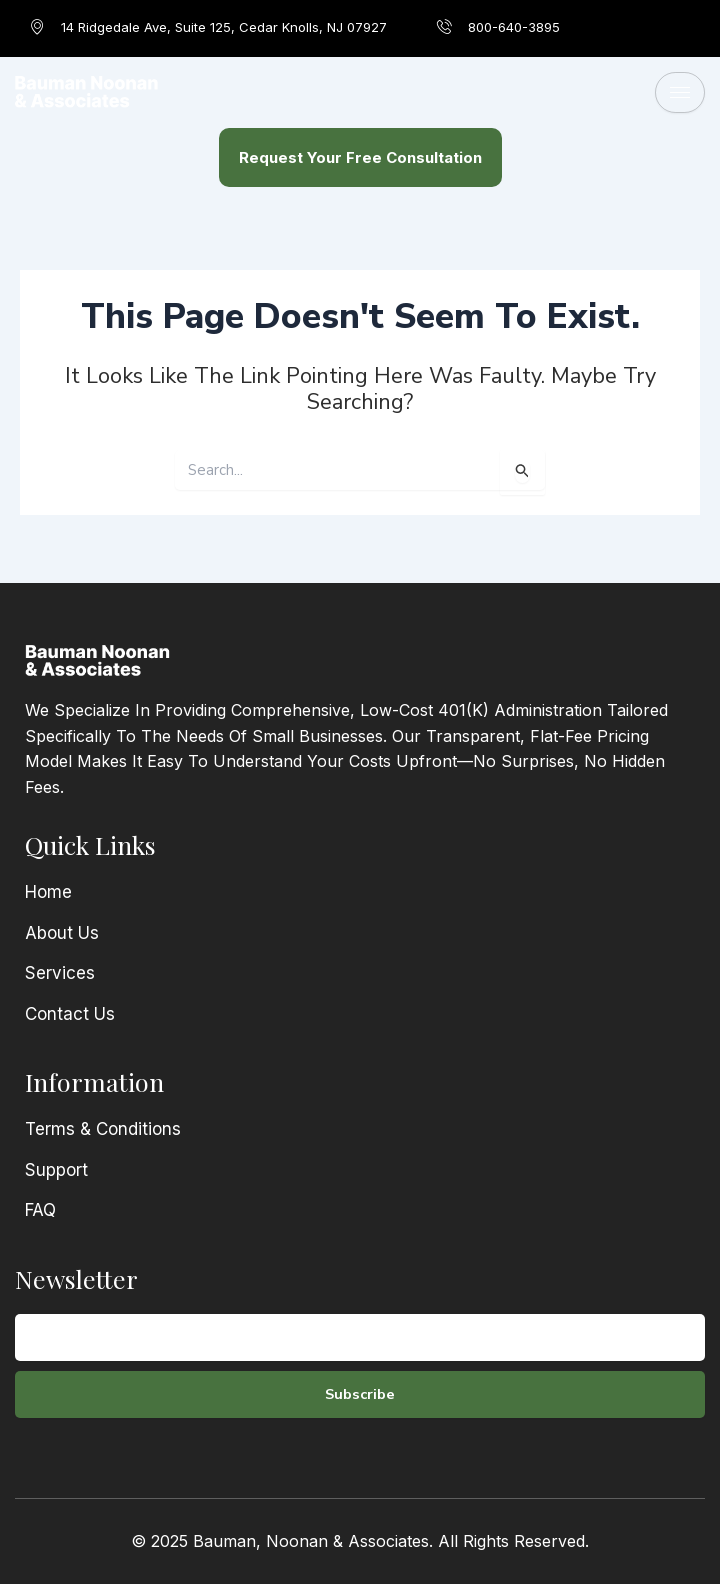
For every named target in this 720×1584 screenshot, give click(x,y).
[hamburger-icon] (680, 92)
